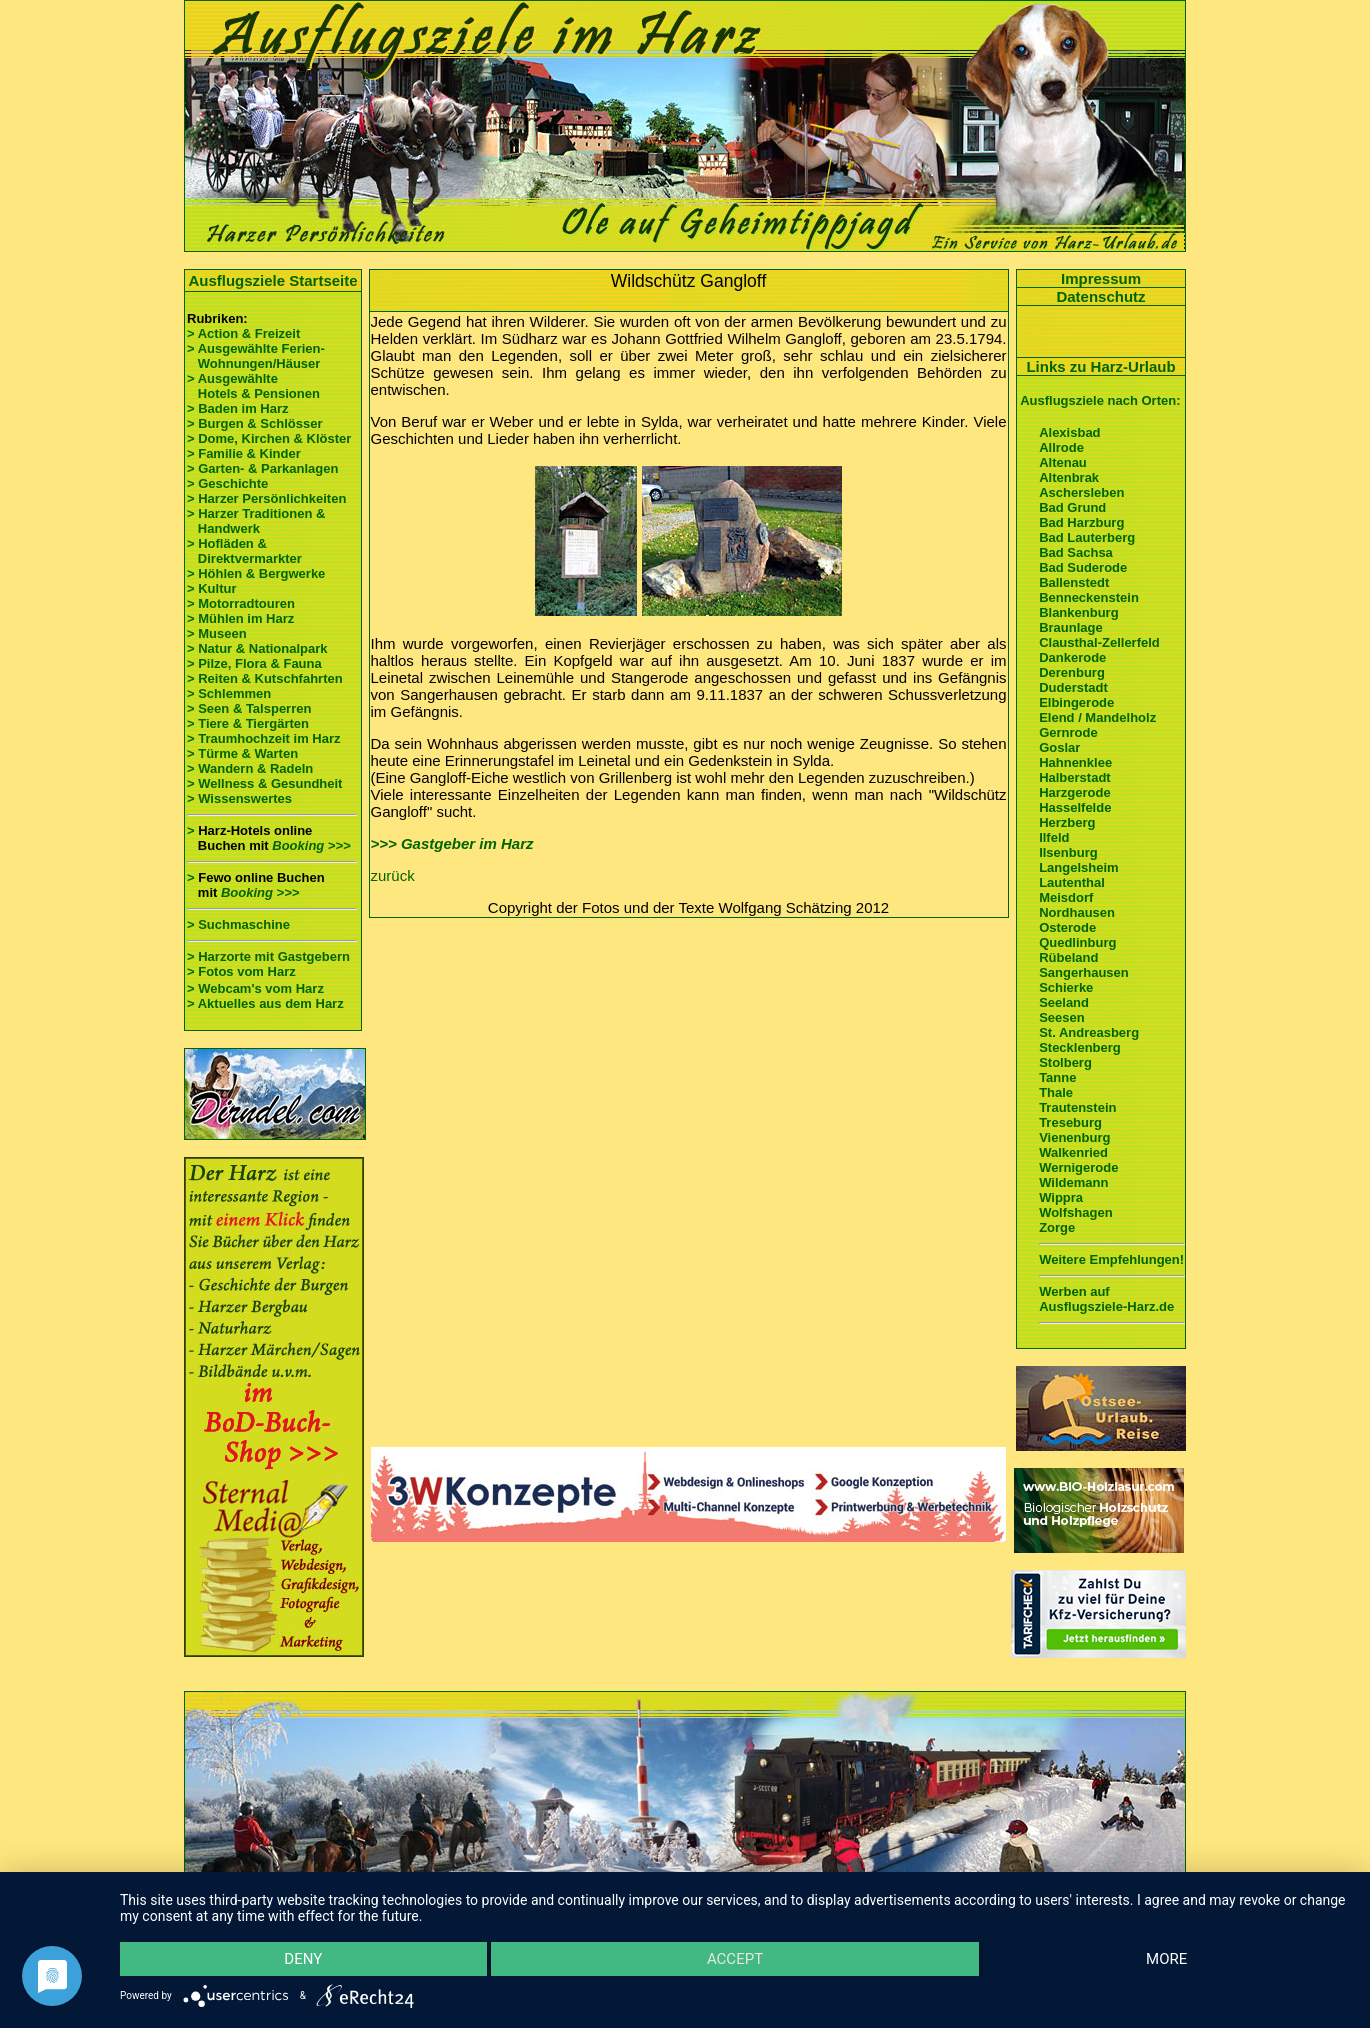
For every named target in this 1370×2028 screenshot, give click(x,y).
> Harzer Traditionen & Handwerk (256, 521)
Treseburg (1070, 1122)
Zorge (1057, 1227)
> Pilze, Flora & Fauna (254, 663)
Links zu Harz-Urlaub (1100, 366)
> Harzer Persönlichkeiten (266, 498)
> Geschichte (227, 483)
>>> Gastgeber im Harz (452, 843)
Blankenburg (1078, 612)
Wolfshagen (1075, 1212)
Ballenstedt (1074, 582)
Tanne (1057, 1077)
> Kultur (211, 588)
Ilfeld (1054, 837)
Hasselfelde (1075, 807)
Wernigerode (1078, 1167)
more (1166, 1959)
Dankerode (1072, 657)
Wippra (1061, 1197)
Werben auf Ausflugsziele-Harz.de (1106, 1299)
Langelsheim (1078, 867)
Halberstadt (1075, 777)
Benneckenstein (1089, 597)
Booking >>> (311, 845)
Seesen (1062, 1017)
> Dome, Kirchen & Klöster (269, 438)
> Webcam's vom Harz (255, 988)
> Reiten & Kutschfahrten (265, 678)
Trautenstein (1077, 1107)
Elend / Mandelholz (1097, 717)
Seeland (1064, 1002)
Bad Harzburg (1081, 522)
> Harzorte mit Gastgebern (268, 956)
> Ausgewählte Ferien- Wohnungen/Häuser (257, 356)
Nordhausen (1077, 912)
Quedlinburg (1077, 942)
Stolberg (1065, 1062)
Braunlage (1071, 627)
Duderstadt (1073, 687)
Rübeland (1068, 957)
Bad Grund (1072, 507)
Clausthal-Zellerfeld (1099, 642)
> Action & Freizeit (243, 333)
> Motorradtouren (241, 603)
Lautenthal (1072, 882)
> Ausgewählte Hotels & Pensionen (253, 386)
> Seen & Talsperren (249, 708)
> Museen (217, 633)
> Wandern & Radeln (250, 768)
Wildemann (1073, 1182)
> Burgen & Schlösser (254, 423)
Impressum (1101, 278)
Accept (735, 1959)
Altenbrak (1069, 477)
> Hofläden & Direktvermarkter (244, 551)
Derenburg (1072, 672)
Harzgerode (1075, 792)
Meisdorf (1066, 897)
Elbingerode (1076, 702)
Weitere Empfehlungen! (1111, 1259)
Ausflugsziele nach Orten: (1100, 400)
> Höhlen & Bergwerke (256, 573)
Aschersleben (1081, 492)
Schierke (1066, 987)
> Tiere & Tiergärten (248, 723)
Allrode (1061, 447)
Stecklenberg (1080, 1047)
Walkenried (1073, 1152)
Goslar (1059, 747)
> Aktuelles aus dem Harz (265, 1003)
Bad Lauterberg (1087, 537)
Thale (1056, 1092)
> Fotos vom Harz (241, 971)
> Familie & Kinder (244, 453)
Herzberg (1067, 822)
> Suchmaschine (238, 924)
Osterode (1067, 927)
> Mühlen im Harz (240, 618)
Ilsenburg (1068, 852)
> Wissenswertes (239, 798)
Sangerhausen (1084, 972)
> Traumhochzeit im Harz (264, 738)
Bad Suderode (1083, 567)
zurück (393, 875)
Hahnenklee (1075, 762)
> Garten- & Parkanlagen (262, 468)
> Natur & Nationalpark (257, 648)
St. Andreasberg (1089, 1032)
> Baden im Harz (238, 408)
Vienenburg (1074, 1137)
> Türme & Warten (242, 753)
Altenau (1063, 462)
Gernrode (1068, 732)
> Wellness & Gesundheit (264, 783)
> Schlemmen (229, 693)
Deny (303, 1959)
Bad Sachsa (1076, 552)
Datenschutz (1100, 296)
